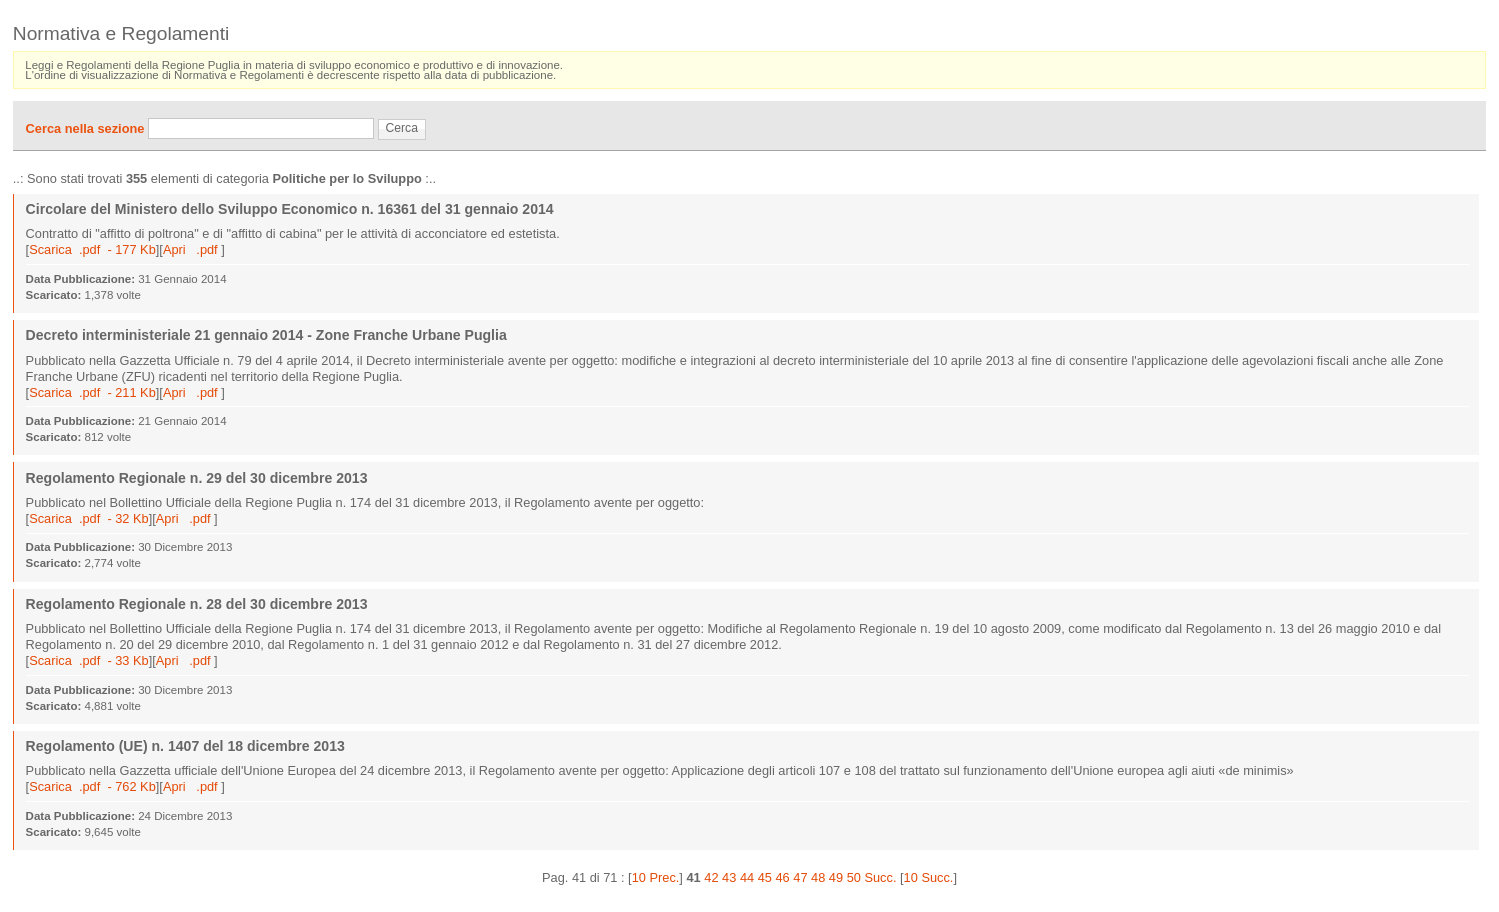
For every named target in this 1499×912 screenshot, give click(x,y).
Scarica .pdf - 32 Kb (89, 518)
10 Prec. (656, 877)
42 (711, 877)
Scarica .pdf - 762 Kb (92, 786)
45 (765, 877)
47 (800, 877)
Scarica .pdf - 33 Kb (89, 660)
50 (854, 877)
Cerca (402, 128)
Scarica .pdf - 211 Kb (92, 392)
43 (729, 877)
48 (818, 877)
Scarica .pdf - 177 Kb (92, 249)
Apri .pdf (192, 249)
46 (782, 877)
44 (747, 877)
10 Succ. (929, 877)
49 (836, 877)
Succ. (880, 877)
